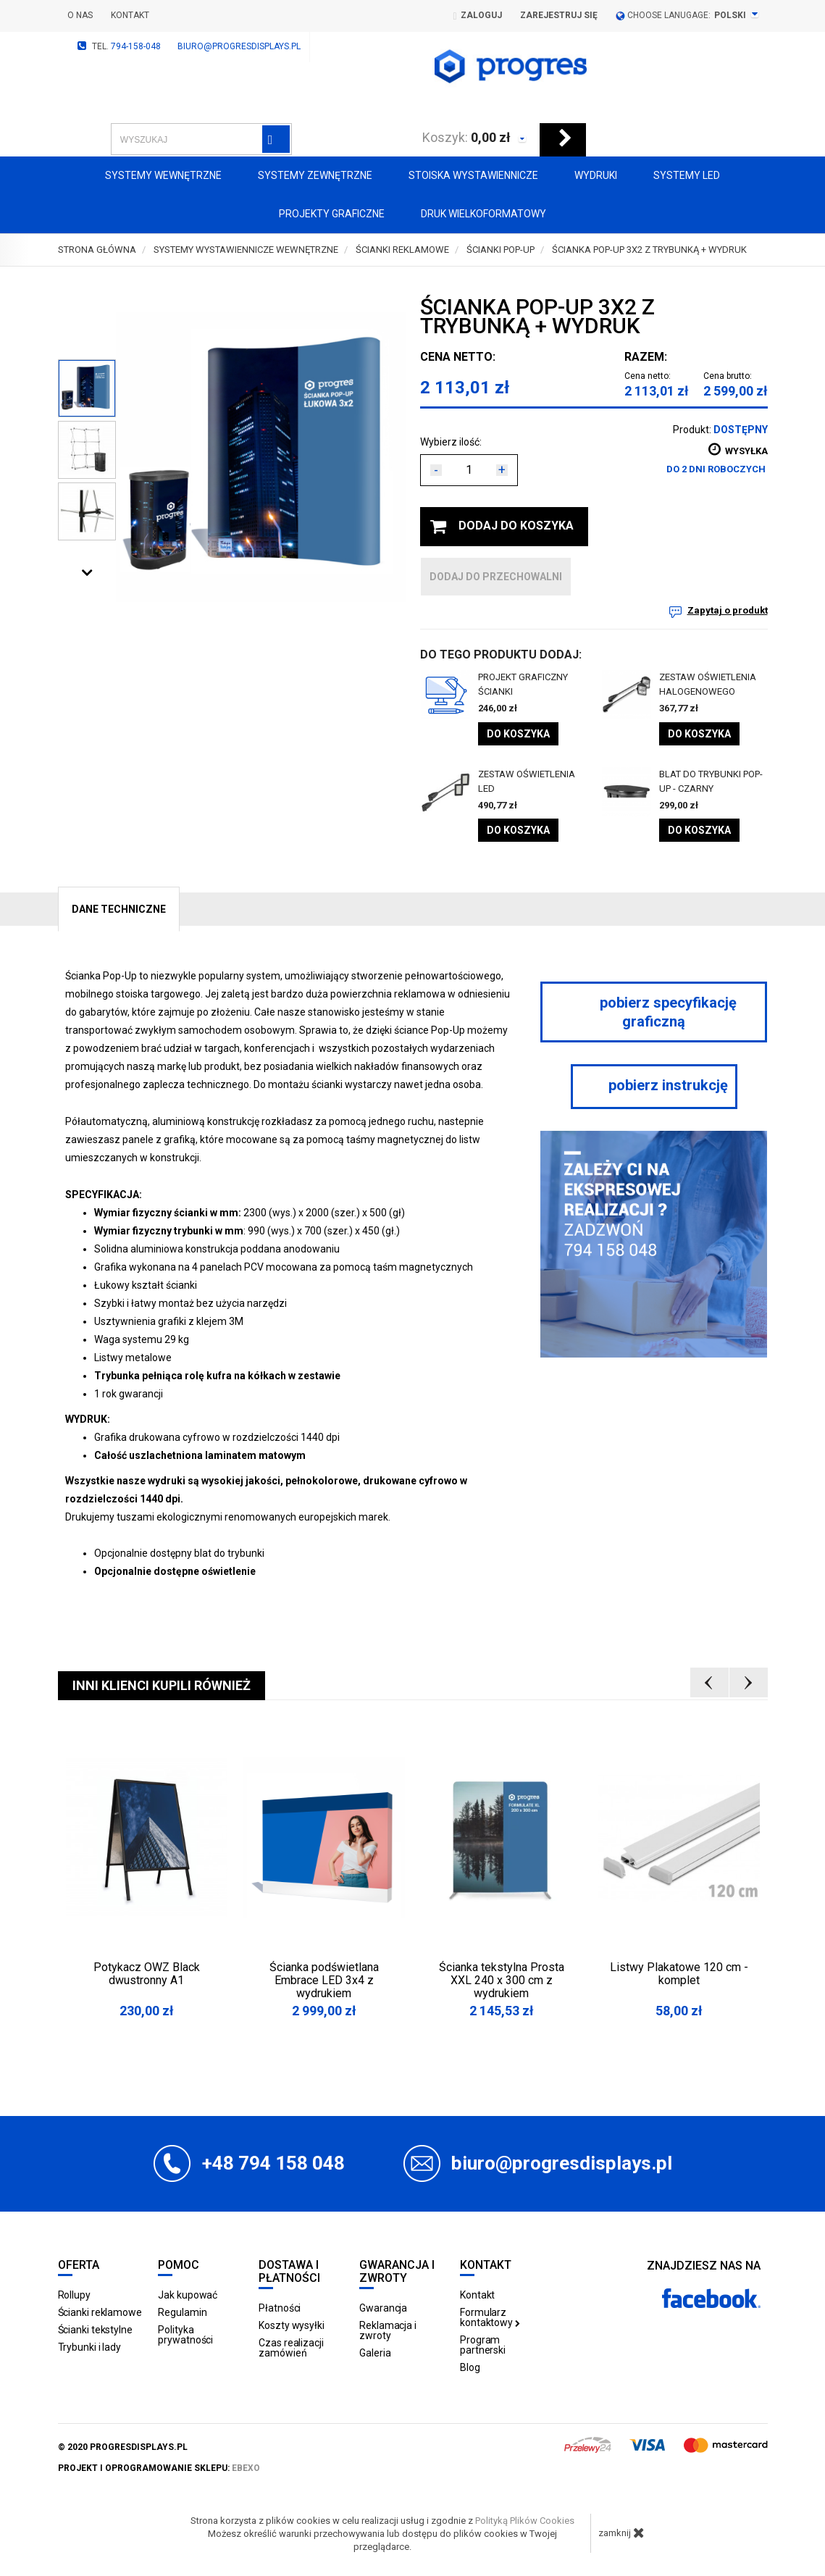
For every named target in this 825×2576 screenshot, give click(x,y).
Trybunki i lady (90, 2347)
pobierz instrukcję (654, 1085)
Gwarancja (383, 2308)
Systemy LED (686, 175)
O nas (80, 15)
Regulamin (182, 2312)
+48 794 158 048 (273, 2163)
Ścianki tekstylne (95, 2329)
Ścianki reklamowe (100, 2312)
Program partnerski (483, 2345)
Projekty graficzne (332, 213)
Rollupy (74, 2295)
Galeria (374, 2353)
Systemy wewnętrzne (163, 175)
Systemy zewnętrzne (315, 175)
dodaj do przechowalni (496, 576)
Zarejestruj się (559, 15)
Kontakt (130, 15)
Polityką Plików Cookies (524, 2520)
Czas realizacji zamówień (291, 2348)
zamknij (621, 2532)
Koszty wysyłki (291, 2325)
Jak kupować (187, 2295)
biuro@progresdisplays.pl (239, 46)
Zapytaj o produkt (727, 610)
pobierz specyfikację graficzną (654, 1011)
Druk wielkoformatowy (483, 213)
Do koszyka (518, 734)
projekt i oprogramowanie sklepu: (159, 2468)
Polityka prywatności (185, 2335)
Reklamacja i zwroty (387, 2330)
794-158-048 (136, 46)
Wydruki (595, 175)
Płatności (280, 2308)
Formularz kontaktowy (490, 2317)
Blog (470, 2367)
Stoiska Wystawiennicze (473, 175)
